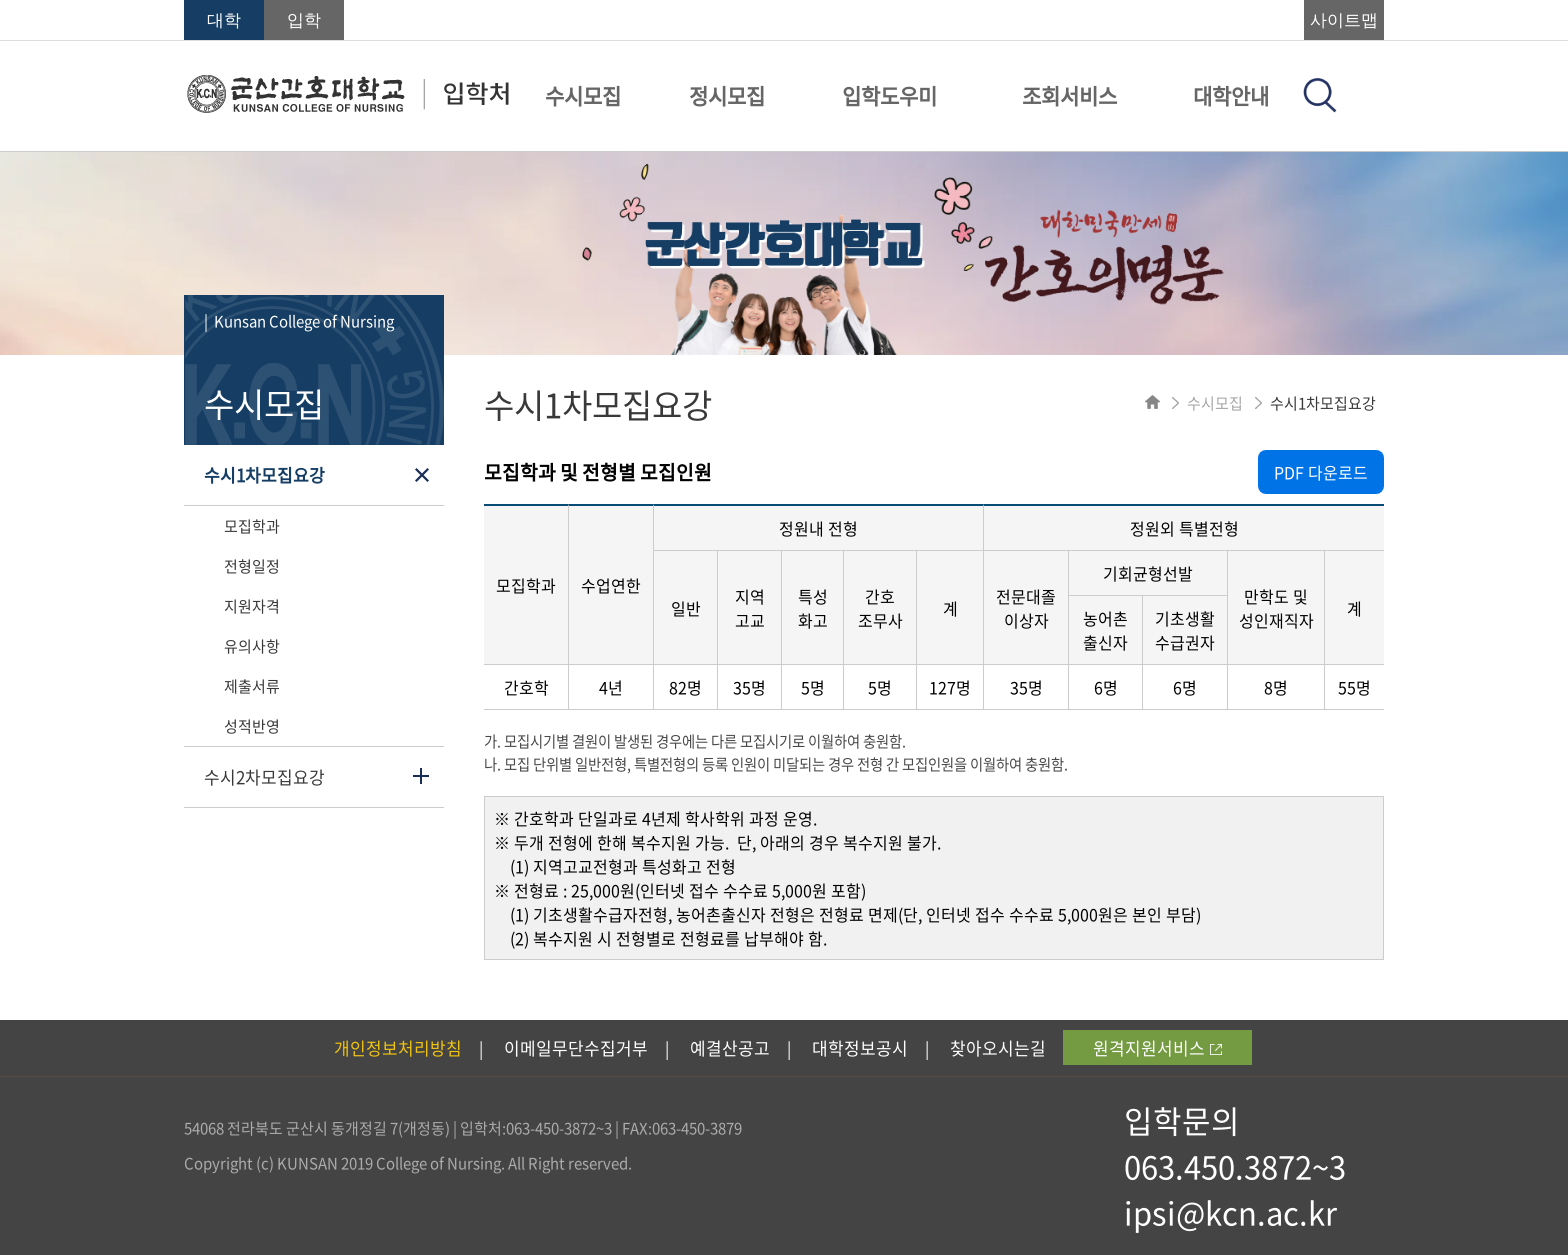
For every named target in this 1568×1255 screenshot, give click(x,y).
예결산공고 (730, 1047)
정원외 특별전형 (1184, 528)
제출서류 (252, 686)
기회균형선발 (1148, 573)
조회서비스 (1069, 95)
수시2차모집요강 (264, 776)
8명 (1276, 687)
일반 (686, 608)
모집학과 (252, 526)
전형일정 (252, 566)
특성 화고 (813, 608)
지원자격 (252, 606)
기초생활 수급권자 (1185, 630)
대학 (224, 20)
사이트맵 (1344, 20)
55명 (1354, 687)
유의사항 (252, 646)
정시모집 (727, 95)
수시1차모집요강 (264, 474)
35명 (749, 687)
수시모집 (583, 95)
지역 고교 (750, 608)
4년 (611, 687)
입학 (304, 20)
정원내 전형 (818, 528)
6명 (1106, 687)
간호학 (526, 687)
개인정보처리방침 (398, 1047)
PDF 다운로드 (1321, 472)
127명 (950, 687)
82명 (685, 687)
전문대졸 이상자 (1026, 608)
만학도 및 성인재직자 (1276, 608)
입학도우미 (889, 95)
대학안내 (1231, 95)
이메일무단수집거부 (576, 1047)
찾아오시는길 (998, 1047)
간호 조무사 (880, 608)
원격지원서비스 (1157, 1047)
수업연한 (611, 585)
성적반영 (252, 726)
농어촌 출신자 (1105, 630)
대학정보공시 (860, 1047)
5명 (813, 687)
